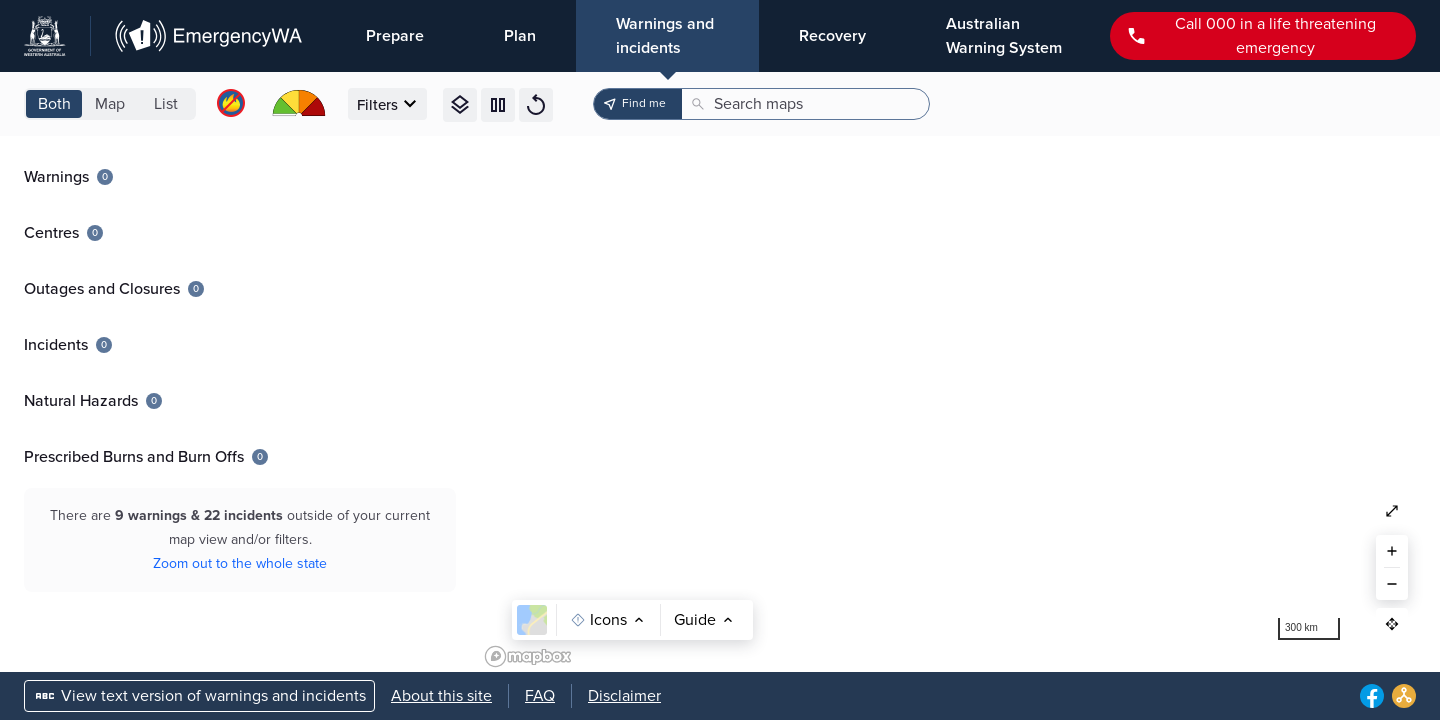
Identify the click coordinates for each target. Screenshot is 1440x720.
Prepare (395, 35)
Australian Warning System (1004, 35)
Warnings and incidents (665, 35)
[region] (960, 404)
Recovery (832, 35)
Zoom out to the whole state (240, 563)
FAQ (540, 696)
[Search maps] (811, 104)
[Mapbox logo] (528, 656)
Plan (520, 35)
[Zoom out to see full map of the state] (1392, 511)
